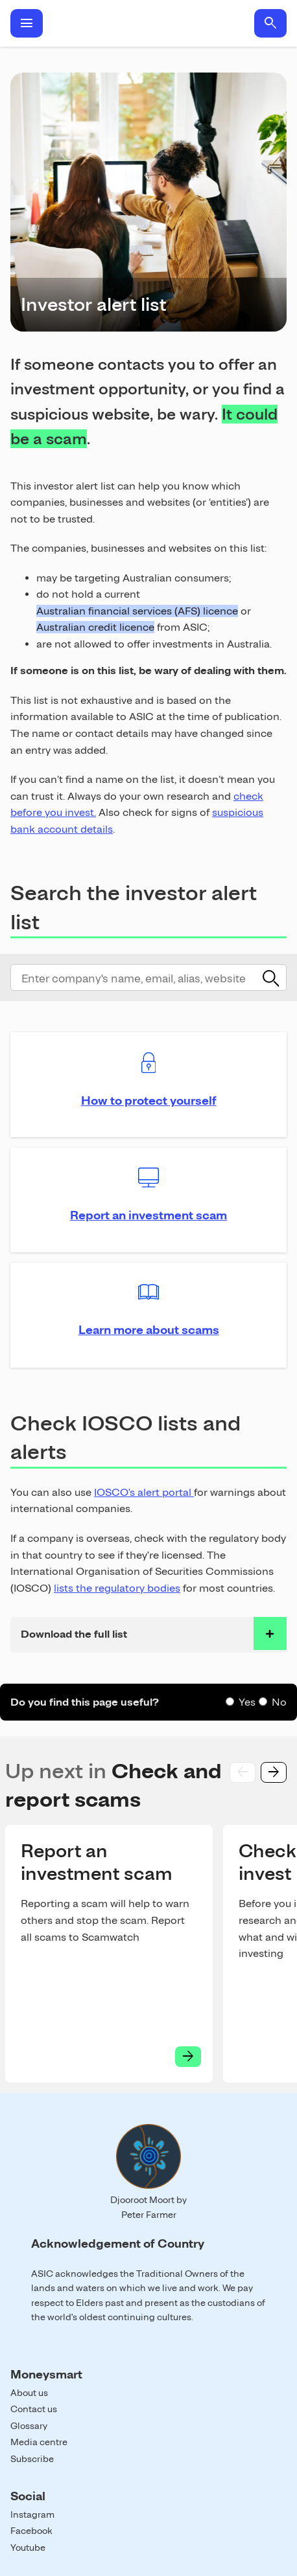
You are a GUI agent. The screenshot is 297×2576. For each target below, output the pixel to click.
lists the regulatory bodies (117, 1588)
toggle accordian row (270, 1633)
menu (26, 23)
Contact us (33, 2409)
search (270, 23)
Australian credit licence (95, 627)
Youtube (27, 2547)
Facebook (31, 2530)
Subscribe (32, 2459)
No (279, 1702)
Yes (247, 1702)
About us (29, 2393)
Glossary (28, 2426)
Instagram (32, 2514)
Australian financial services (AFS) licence (137, 611)
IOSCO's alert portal (144, 1492)
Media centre (38, 2442)
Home (148, 23)
